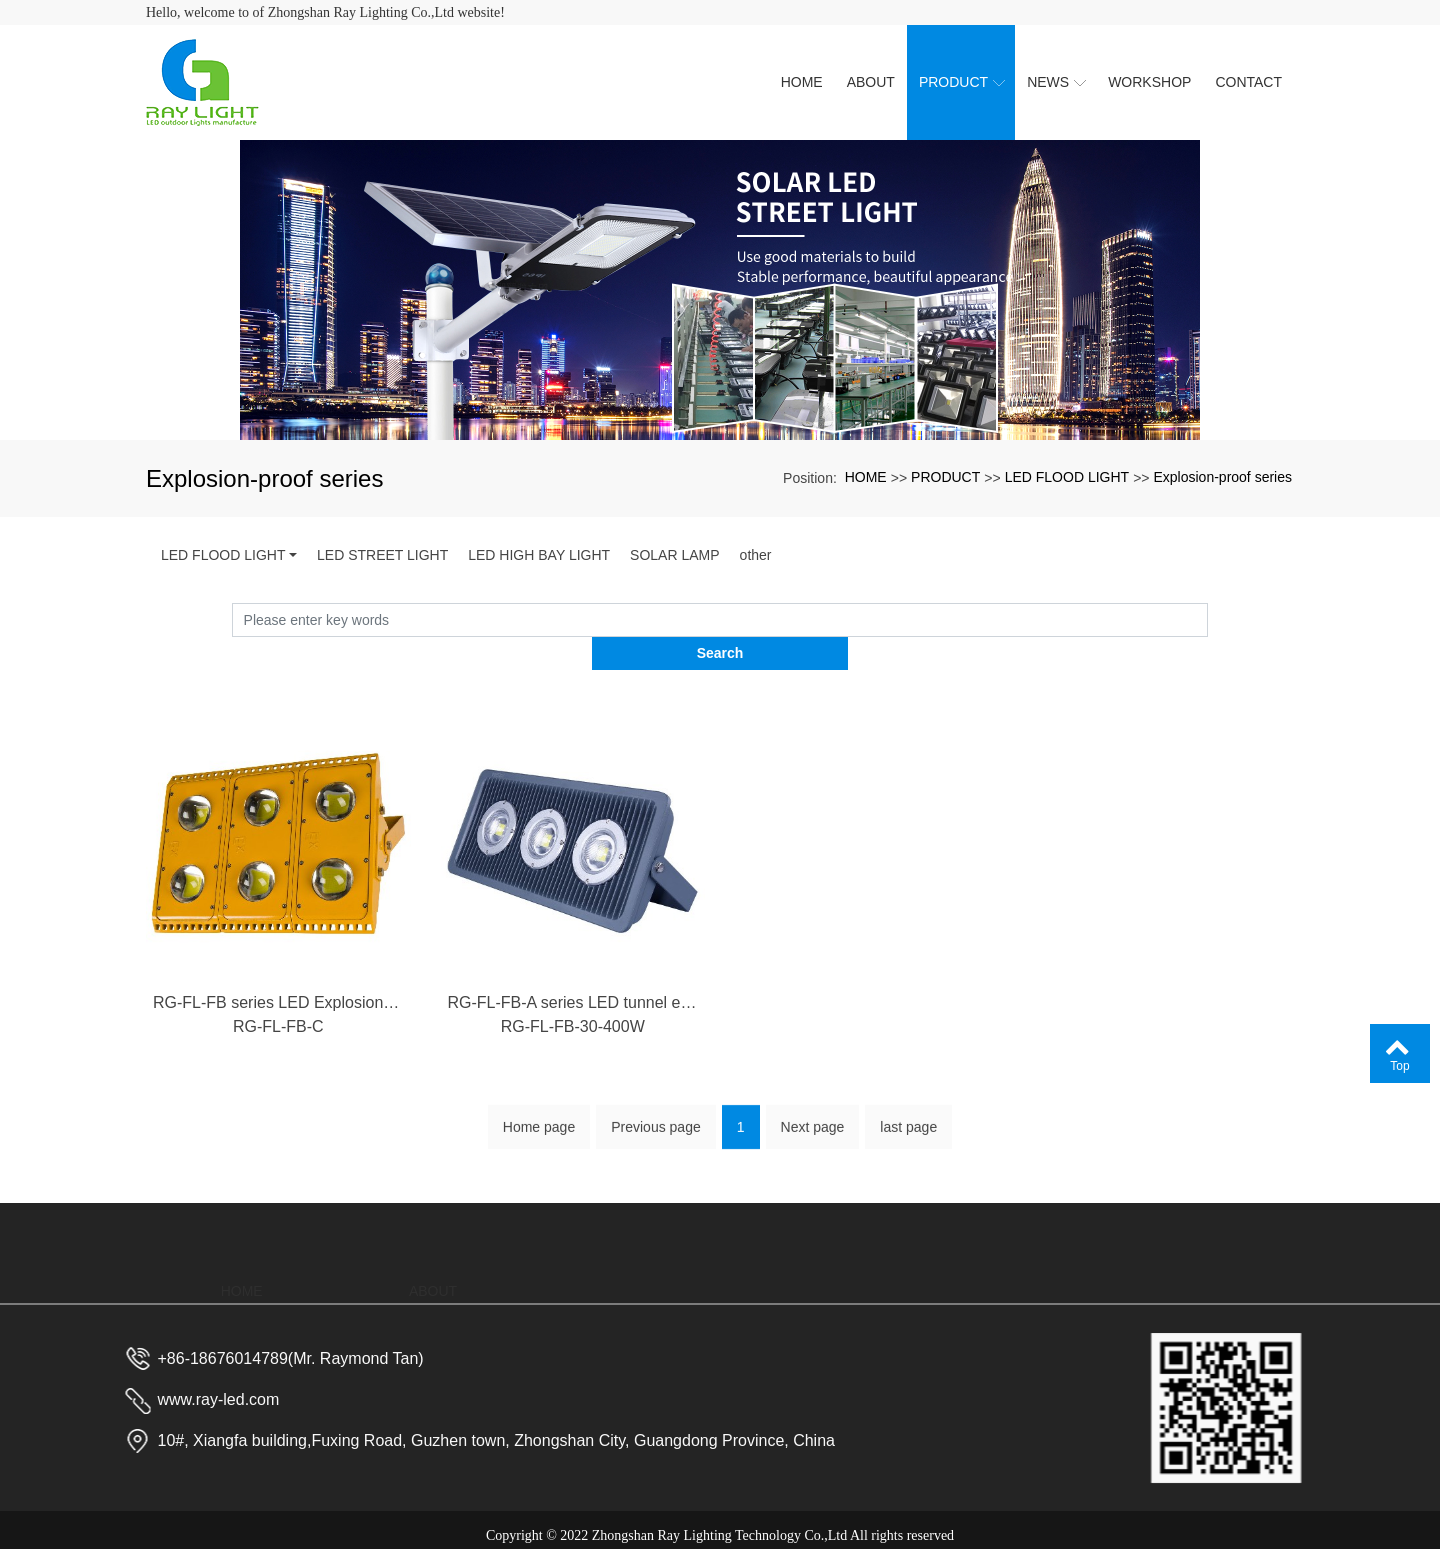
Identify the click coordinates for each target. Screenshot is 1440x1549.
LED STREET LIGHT (382, 555)
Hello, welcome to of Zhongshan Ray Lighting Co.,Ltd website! (325, 12)
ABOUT (433, 1234)
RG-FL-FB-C (278, 1020)
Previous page (656, 1111)
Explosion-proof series (1222, 477)
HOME (866, 477)
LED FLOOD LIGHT (1067, 477)
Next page (813, 1111)
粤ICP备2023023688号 (720, 1524)
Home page (539, 1111)
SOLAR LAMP (674, 555)
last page (908, 1111)
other (756, 555)
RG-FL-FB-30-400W (573, 1020)
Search (1208, 620)
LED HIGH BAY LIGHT (539, 555)
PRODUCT (945, 477)
